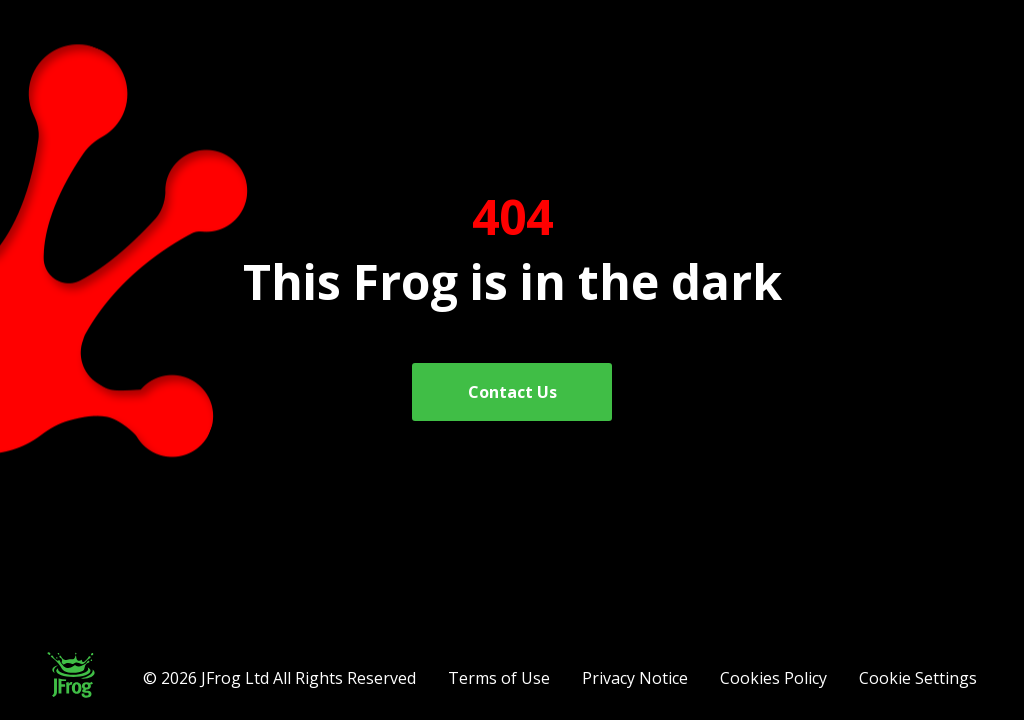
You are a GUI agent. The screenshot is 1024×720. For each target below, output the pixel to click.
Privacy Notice (635, 678)
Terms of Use (499, 678)
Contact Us (512, 392)
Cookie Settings (918, 678)
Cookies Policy (773, 678)
